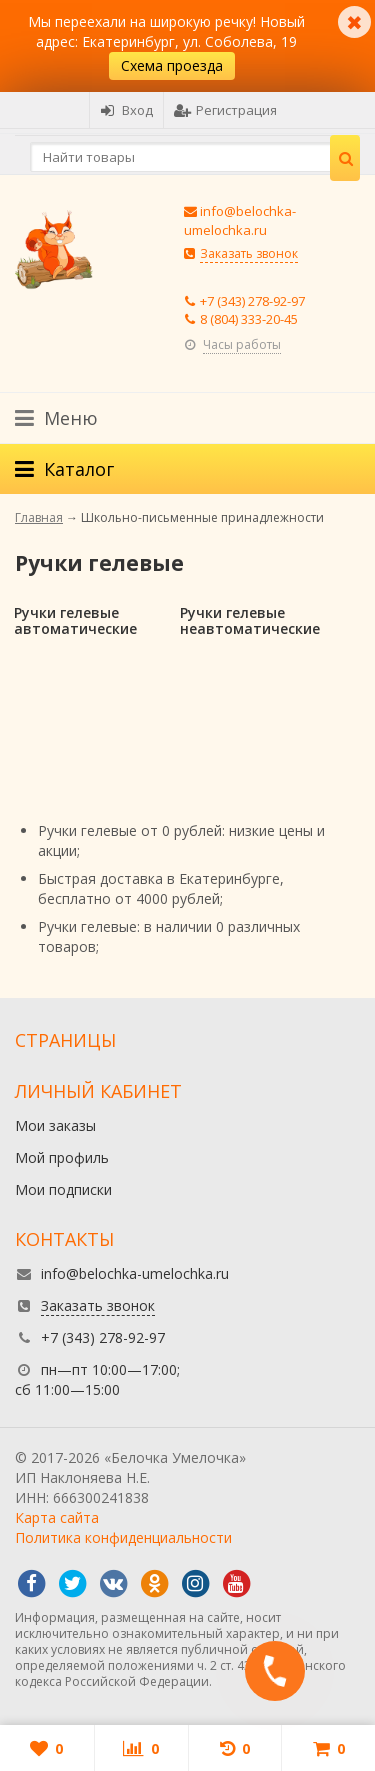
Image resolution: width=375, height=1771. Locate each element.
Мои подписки (63, 1189)
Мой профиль (62, 1157)
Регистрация (225, 110)
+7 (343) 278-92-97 (252, 301)
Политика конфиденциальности (123, 1537)
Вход (126, 110)
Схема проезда (172, 65)
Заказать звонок (249, 253)
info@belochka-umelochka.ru (240, 220)
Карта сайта (57, 1517)
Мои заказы (55, 1125)
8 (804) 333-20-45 (249, 319)
